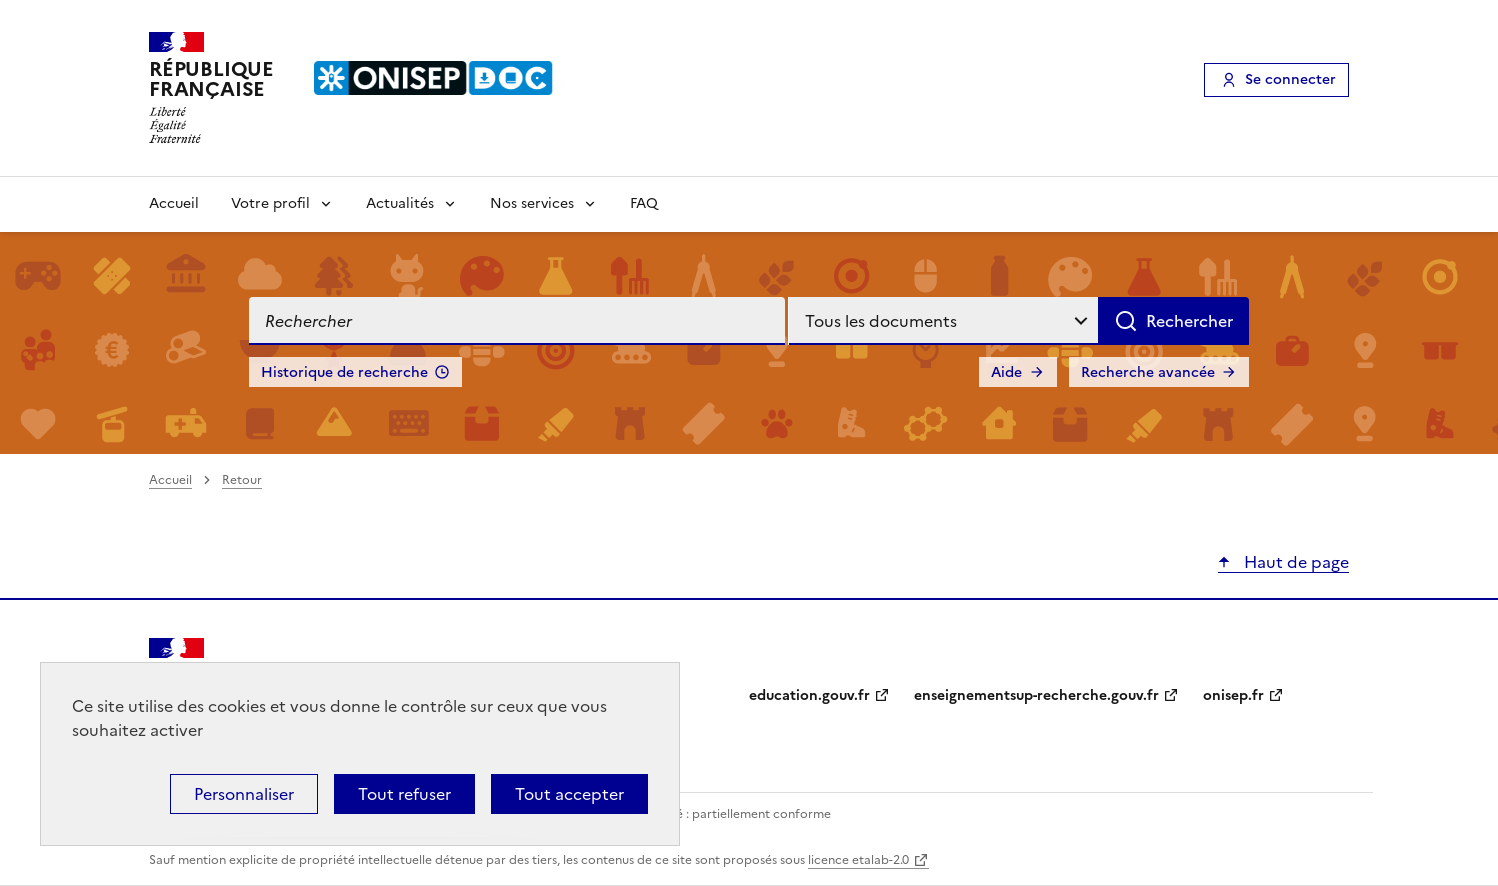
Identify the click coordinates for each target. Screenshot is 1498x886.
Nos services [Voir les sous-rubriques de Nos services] (532, 203)
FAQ (644, 203)
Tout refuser (404, 794)
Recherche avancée (1148, 372)
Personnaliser (244, 794)
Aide (1006, 372)
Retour (242, 480)
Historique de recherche (344, 372)
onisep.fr (1233, 695)
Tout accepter (569, 794)
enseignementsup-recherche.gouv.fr (1036, 695)
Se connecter (1290, 79)
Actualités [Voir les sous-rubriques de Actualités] (400, 203)
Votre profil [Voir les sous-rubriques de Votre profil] (270, 203)
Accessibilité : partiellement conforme (721, 814)
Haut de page (1294, 562)
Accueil (174, 203)
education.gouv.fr (809, 695)
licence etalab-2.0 (858, 860)
